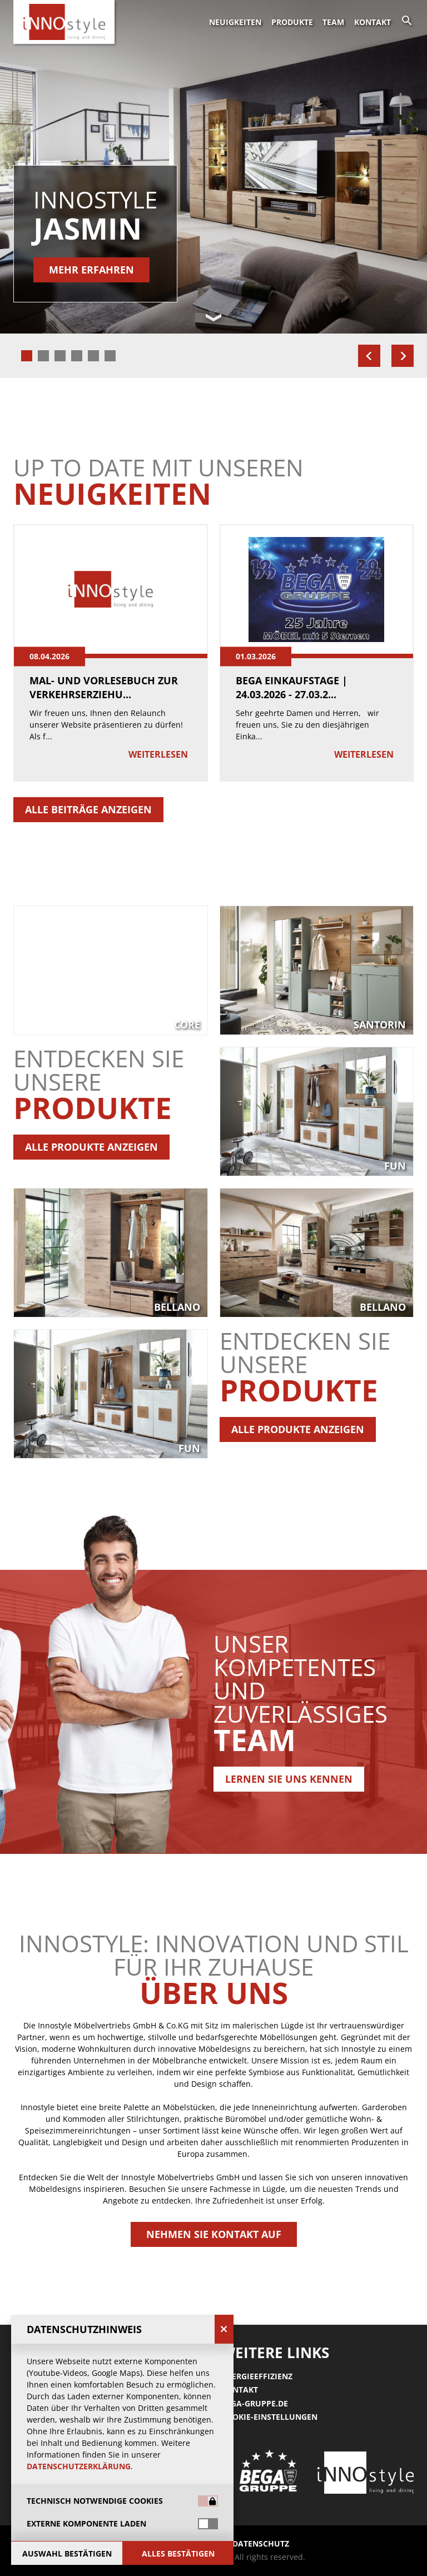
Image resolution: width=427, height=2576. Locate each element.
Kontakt (372, 22)
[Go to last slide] (369, 356)
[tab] (26, 355)
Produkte (292, 22)
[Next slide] (402, 356)
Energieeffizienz (256, 2376)
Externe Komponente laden (86, 2524)
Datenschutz (260, 2543)
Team (333, 22)
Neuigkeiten (235, 22)
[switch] (208, 2523)
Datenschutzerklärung (79, 2466)
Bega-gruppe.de (254, 2403)
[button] (213, 1182)
